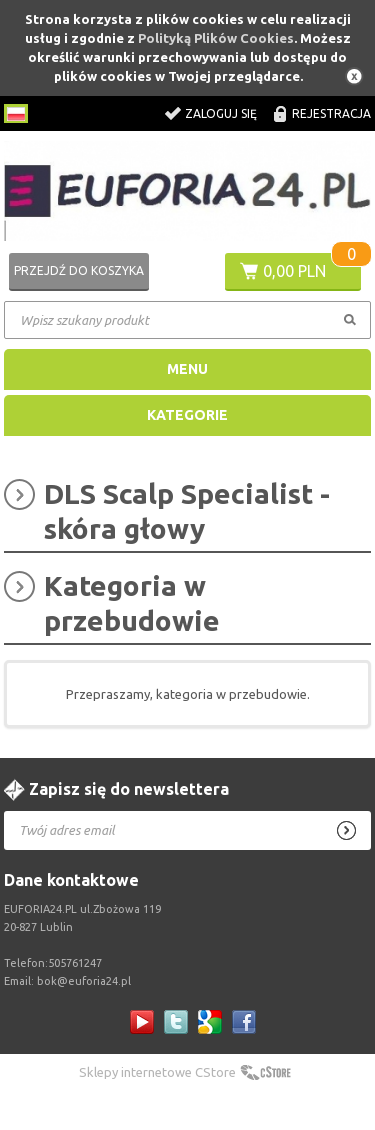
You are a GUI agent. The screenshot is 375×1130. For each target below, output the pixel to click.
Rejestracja (331, 113)
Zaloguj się (221, 113)
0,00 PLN (294, 271)
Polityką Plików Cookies (216, 38)
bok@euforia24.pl (84, 981)
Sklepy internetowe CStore (157, 1072)
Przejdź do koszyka (79, 270)
